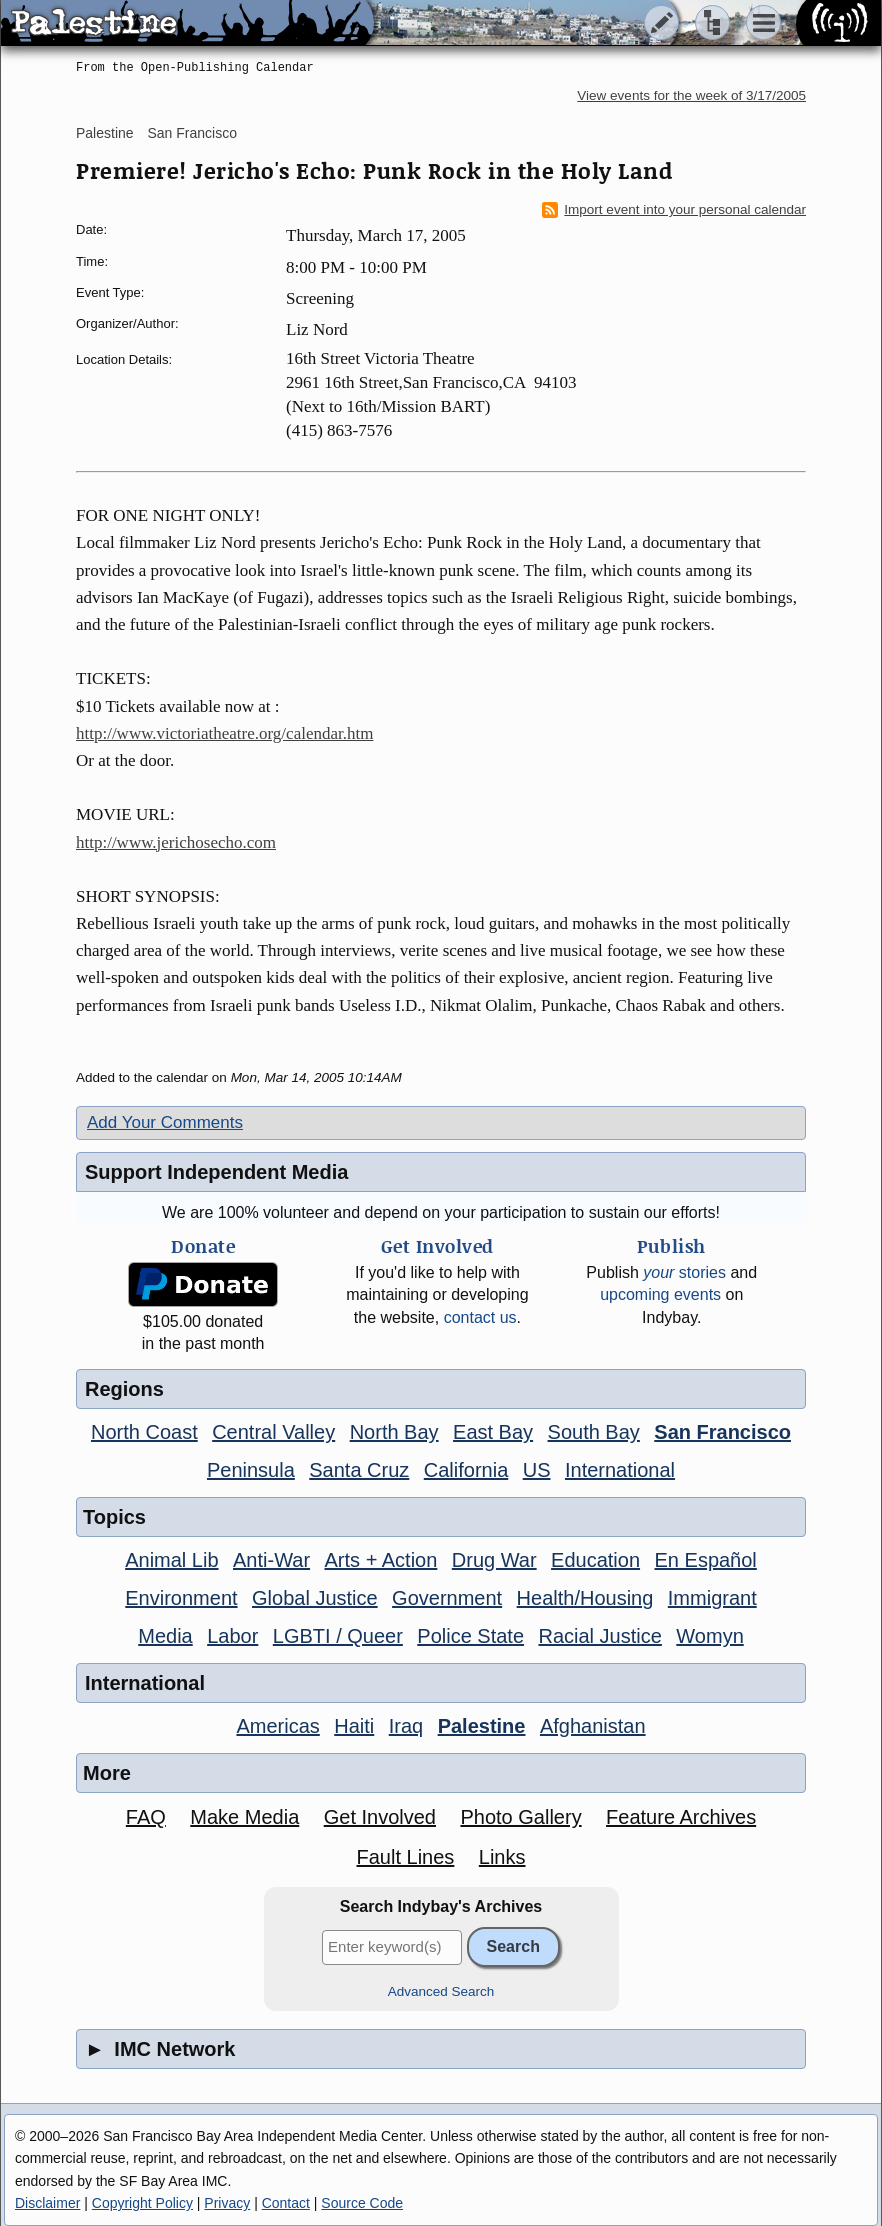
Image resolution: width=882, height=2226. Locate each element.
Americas (277, 1726)
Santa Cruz (359, 1470)
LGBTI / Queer (338, 1636)
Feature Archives (681, 1817)
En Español (706, 1560)
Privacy (227, 2203)
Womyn (709, 1636)
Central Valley (273, 1432)
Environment (181, 1598)
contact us (480, 1317)
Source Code (362, 2203)
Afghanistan (593, 1726)
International (620, 1470)
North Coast (144, 1432)
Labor (232, 1636)
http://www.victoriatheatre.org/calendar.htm (224, 733)
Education (595, 1560)
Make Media (244, 1817)
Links (502, 1857)
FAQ (146, 1817)
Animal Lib (171, 1560)
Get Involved (380, 1817)
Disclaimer (47, 2203)
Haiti (354, 1726)
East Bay (493, 1432)
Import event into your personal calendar (674, 210)
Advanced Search (441, 1991)
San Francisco (191, 133)
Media (165, 1636)
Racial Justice (599, 1636)
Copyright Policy (142, 2203)
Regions (124, 1389)
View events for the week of (691, 95)
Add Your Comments (165, 1122)
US (537, 1470)
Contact (286, 2203)
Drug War (494, 1560)
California (466, 1470)
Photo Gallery (520, 1817)
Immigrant (712, 1598)
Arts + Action (381, 1560)
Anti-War (271, 1560)
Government (447, 1598)
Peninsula (251, 1470)
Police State (470, 1636)
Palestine (105, 133)
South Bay (594, 1432)
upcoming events (660, 1294)
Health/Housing (585, 1598)
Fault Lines (406, 1857)
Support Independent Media (216, 1172)
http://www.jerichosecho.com (176, 842)
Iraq (406, 1726)
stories (684, 1272)
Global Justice (315, 1598)
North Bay (394, 1432)
